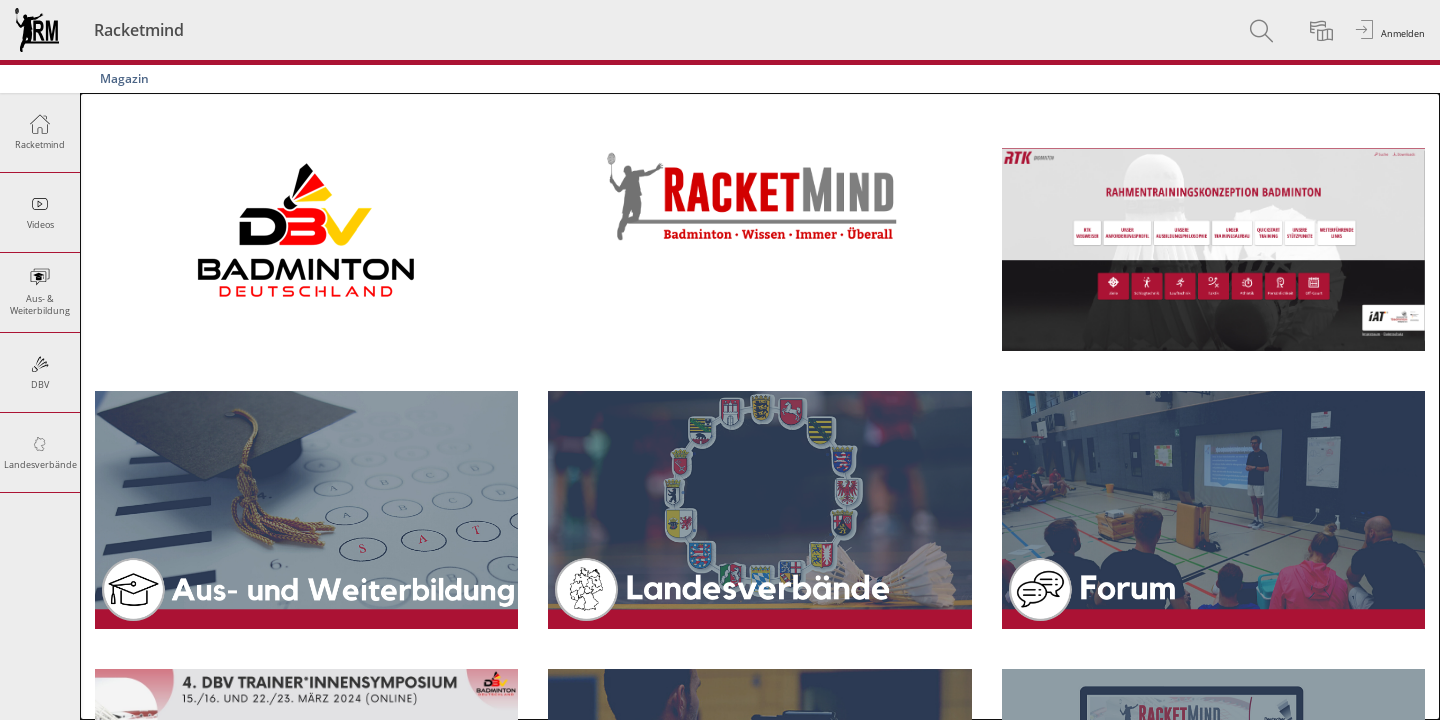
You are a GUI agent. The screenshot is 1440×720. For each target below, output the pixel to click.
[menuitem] (1264, 30)
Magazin (124, 78)
